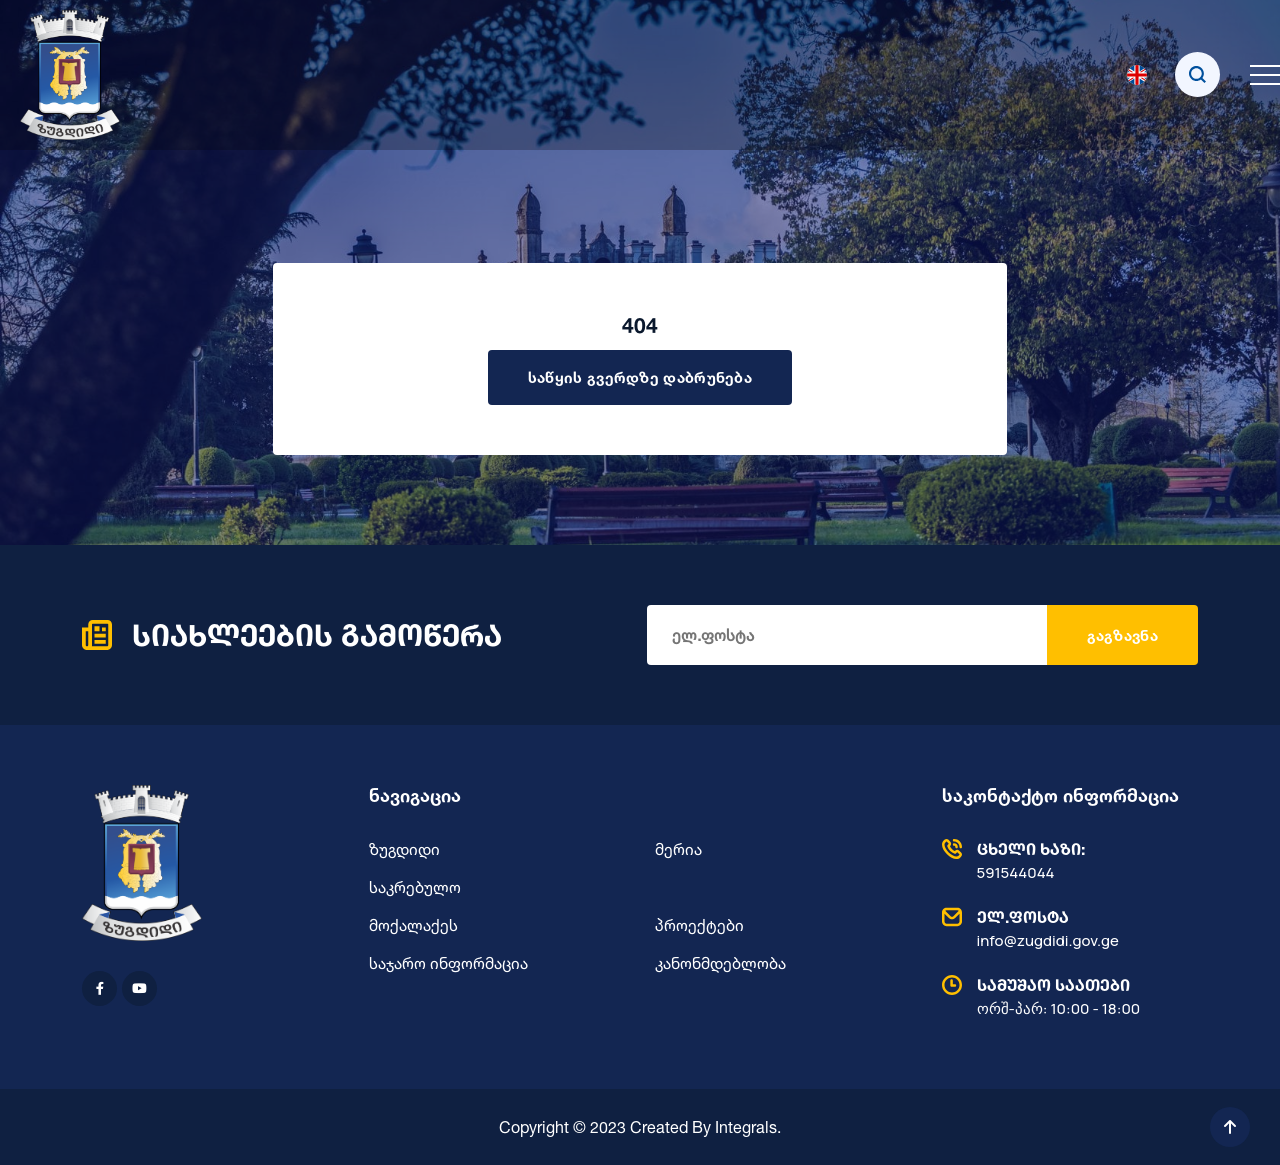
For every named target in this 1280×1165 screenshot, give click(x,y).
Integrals (746, 1127)
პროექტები (699, 925)
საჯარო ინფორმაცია (448, 963)
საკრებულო (415, 887)
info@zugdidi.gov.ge (1065, 928)
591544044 (1065, 860)
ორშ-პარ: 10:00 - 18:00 (1065, 996)
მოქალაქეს (413, 925)
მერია (678, 849)
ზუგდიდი (404, 849)
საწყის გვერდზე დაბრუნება (640, 377)
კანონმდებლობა (720, 963)
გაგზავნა (1122, 635)
